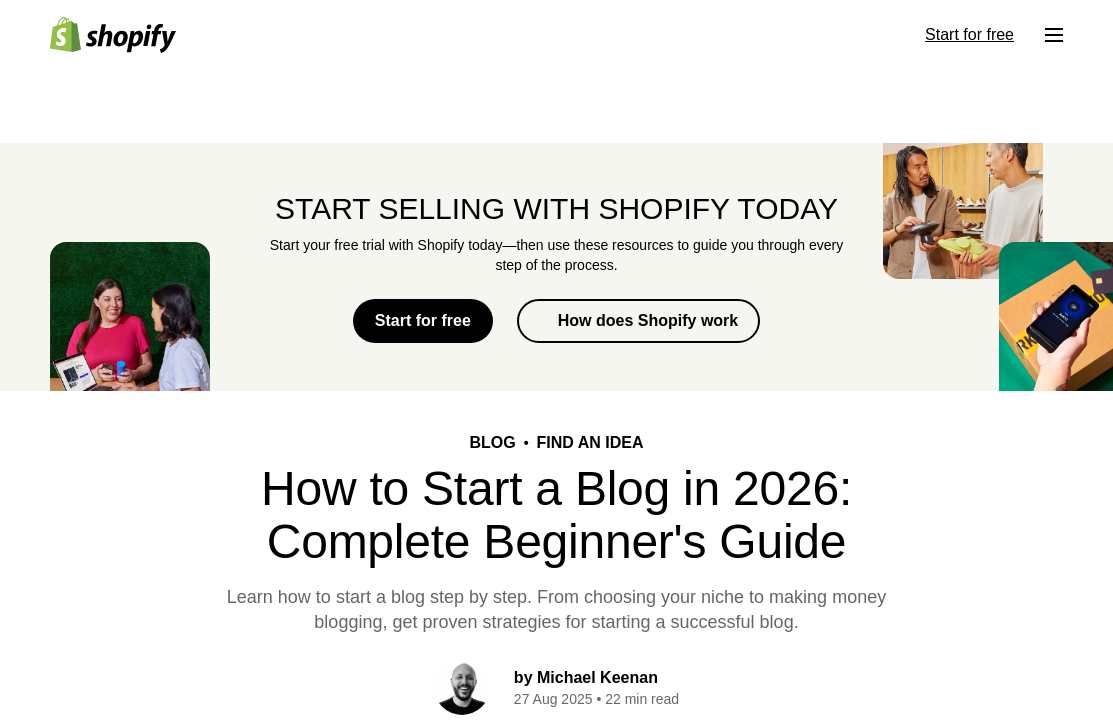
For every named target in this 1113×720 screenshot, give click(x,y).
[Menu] (1054, 35)
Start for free (423, 320)
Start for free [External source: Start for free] (969, 34)
